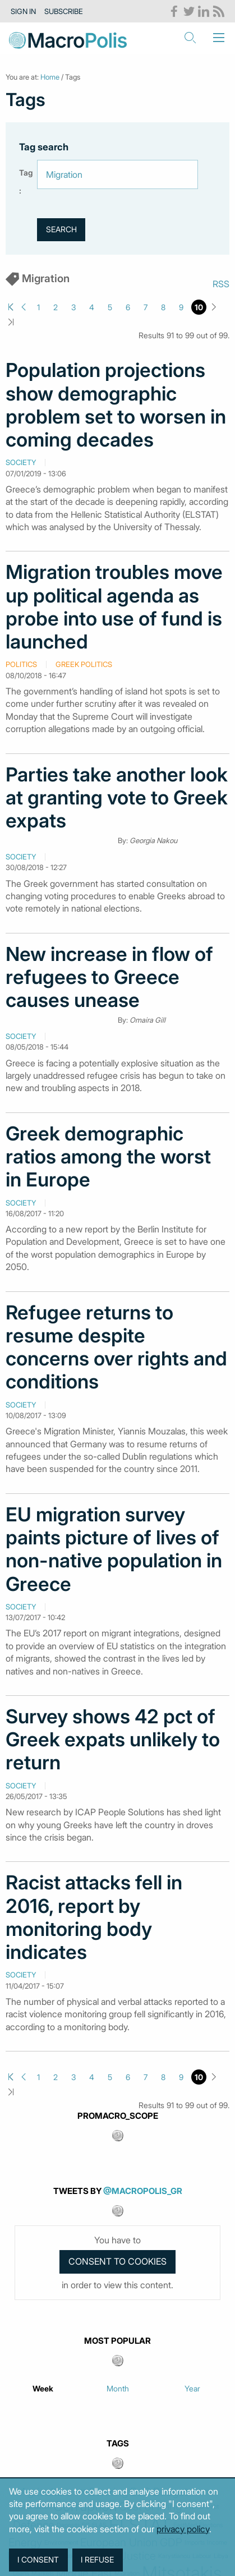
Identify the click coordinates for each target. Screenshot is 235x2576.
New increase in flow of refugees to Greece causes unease (109, 977)
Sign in (23, 11)
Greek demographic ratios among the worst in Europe (108, 1157)
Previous (24, 307)
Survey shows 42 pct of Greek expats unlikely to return (113, 1739)
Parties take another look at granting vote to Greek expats (117, 797)
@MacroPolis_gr (142, 2191)
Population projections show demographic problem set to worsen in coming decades (116, 404)
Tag (26, 172)
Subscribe (63, 11)
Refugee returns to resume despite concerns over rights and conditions (116, 1347)
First (11, 307)
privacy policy (182, 2528)
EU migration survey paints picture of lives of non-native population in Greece (114, 1549)
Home (49, 76)
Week (43, 2388)
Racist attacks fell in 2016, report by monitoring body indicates (94, 1917)
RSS (221, 283)
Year (192, 2388)
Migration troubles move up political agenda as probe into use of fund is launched (114, 606)
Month (118, 2388)
